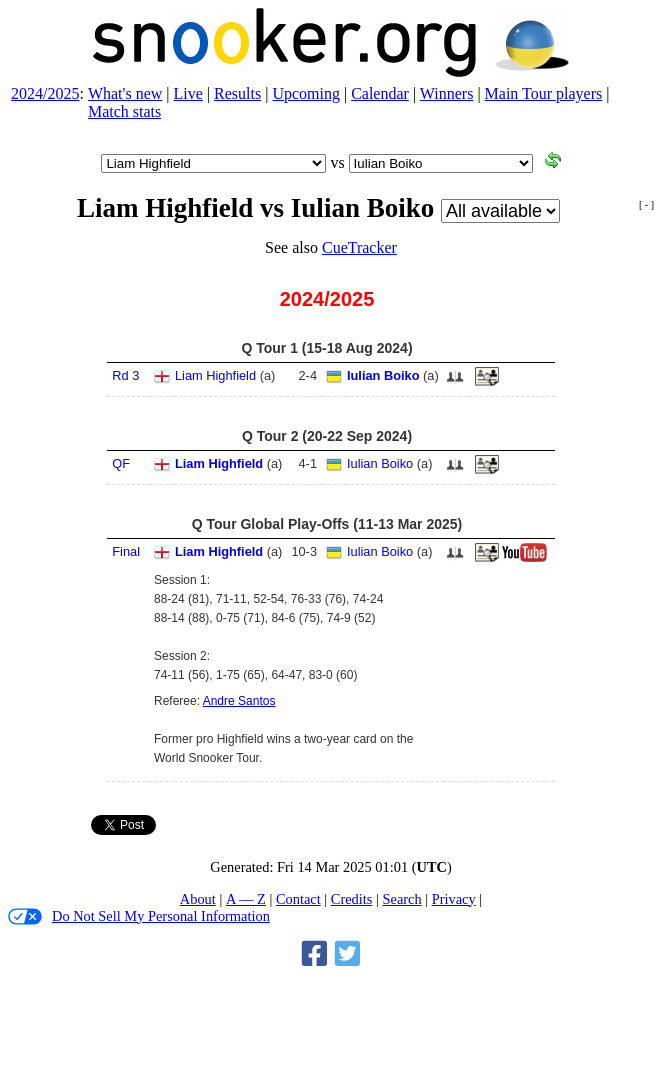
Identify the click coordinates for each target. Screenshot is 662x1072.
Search (401, 899)
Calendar (380, 93)
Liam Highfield (215, 375)
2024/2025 (45, 93)
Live (188, 93)
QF (121, 463)
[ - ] (646, 204)
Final (126, 551)
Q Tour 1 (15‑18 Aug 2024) (326, 348)
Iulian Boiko (383, 375)
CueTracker (359, 247)
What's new (125, 93)
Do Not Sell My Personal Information (139, 916)
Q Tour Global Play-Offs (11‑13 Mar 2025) (327, 524)
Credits (352, 899)
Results (237, 93)
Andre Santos (239, 701)
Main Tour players (544, 93)
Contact (298, 899)
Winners (447, 93)
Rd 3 (125, 375)
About (198, 899)
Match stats (124, 111)
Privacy (454, 899)
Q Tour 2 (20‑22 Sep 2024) (327, 436)
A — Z (246, 899)
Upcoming (306, 93)
